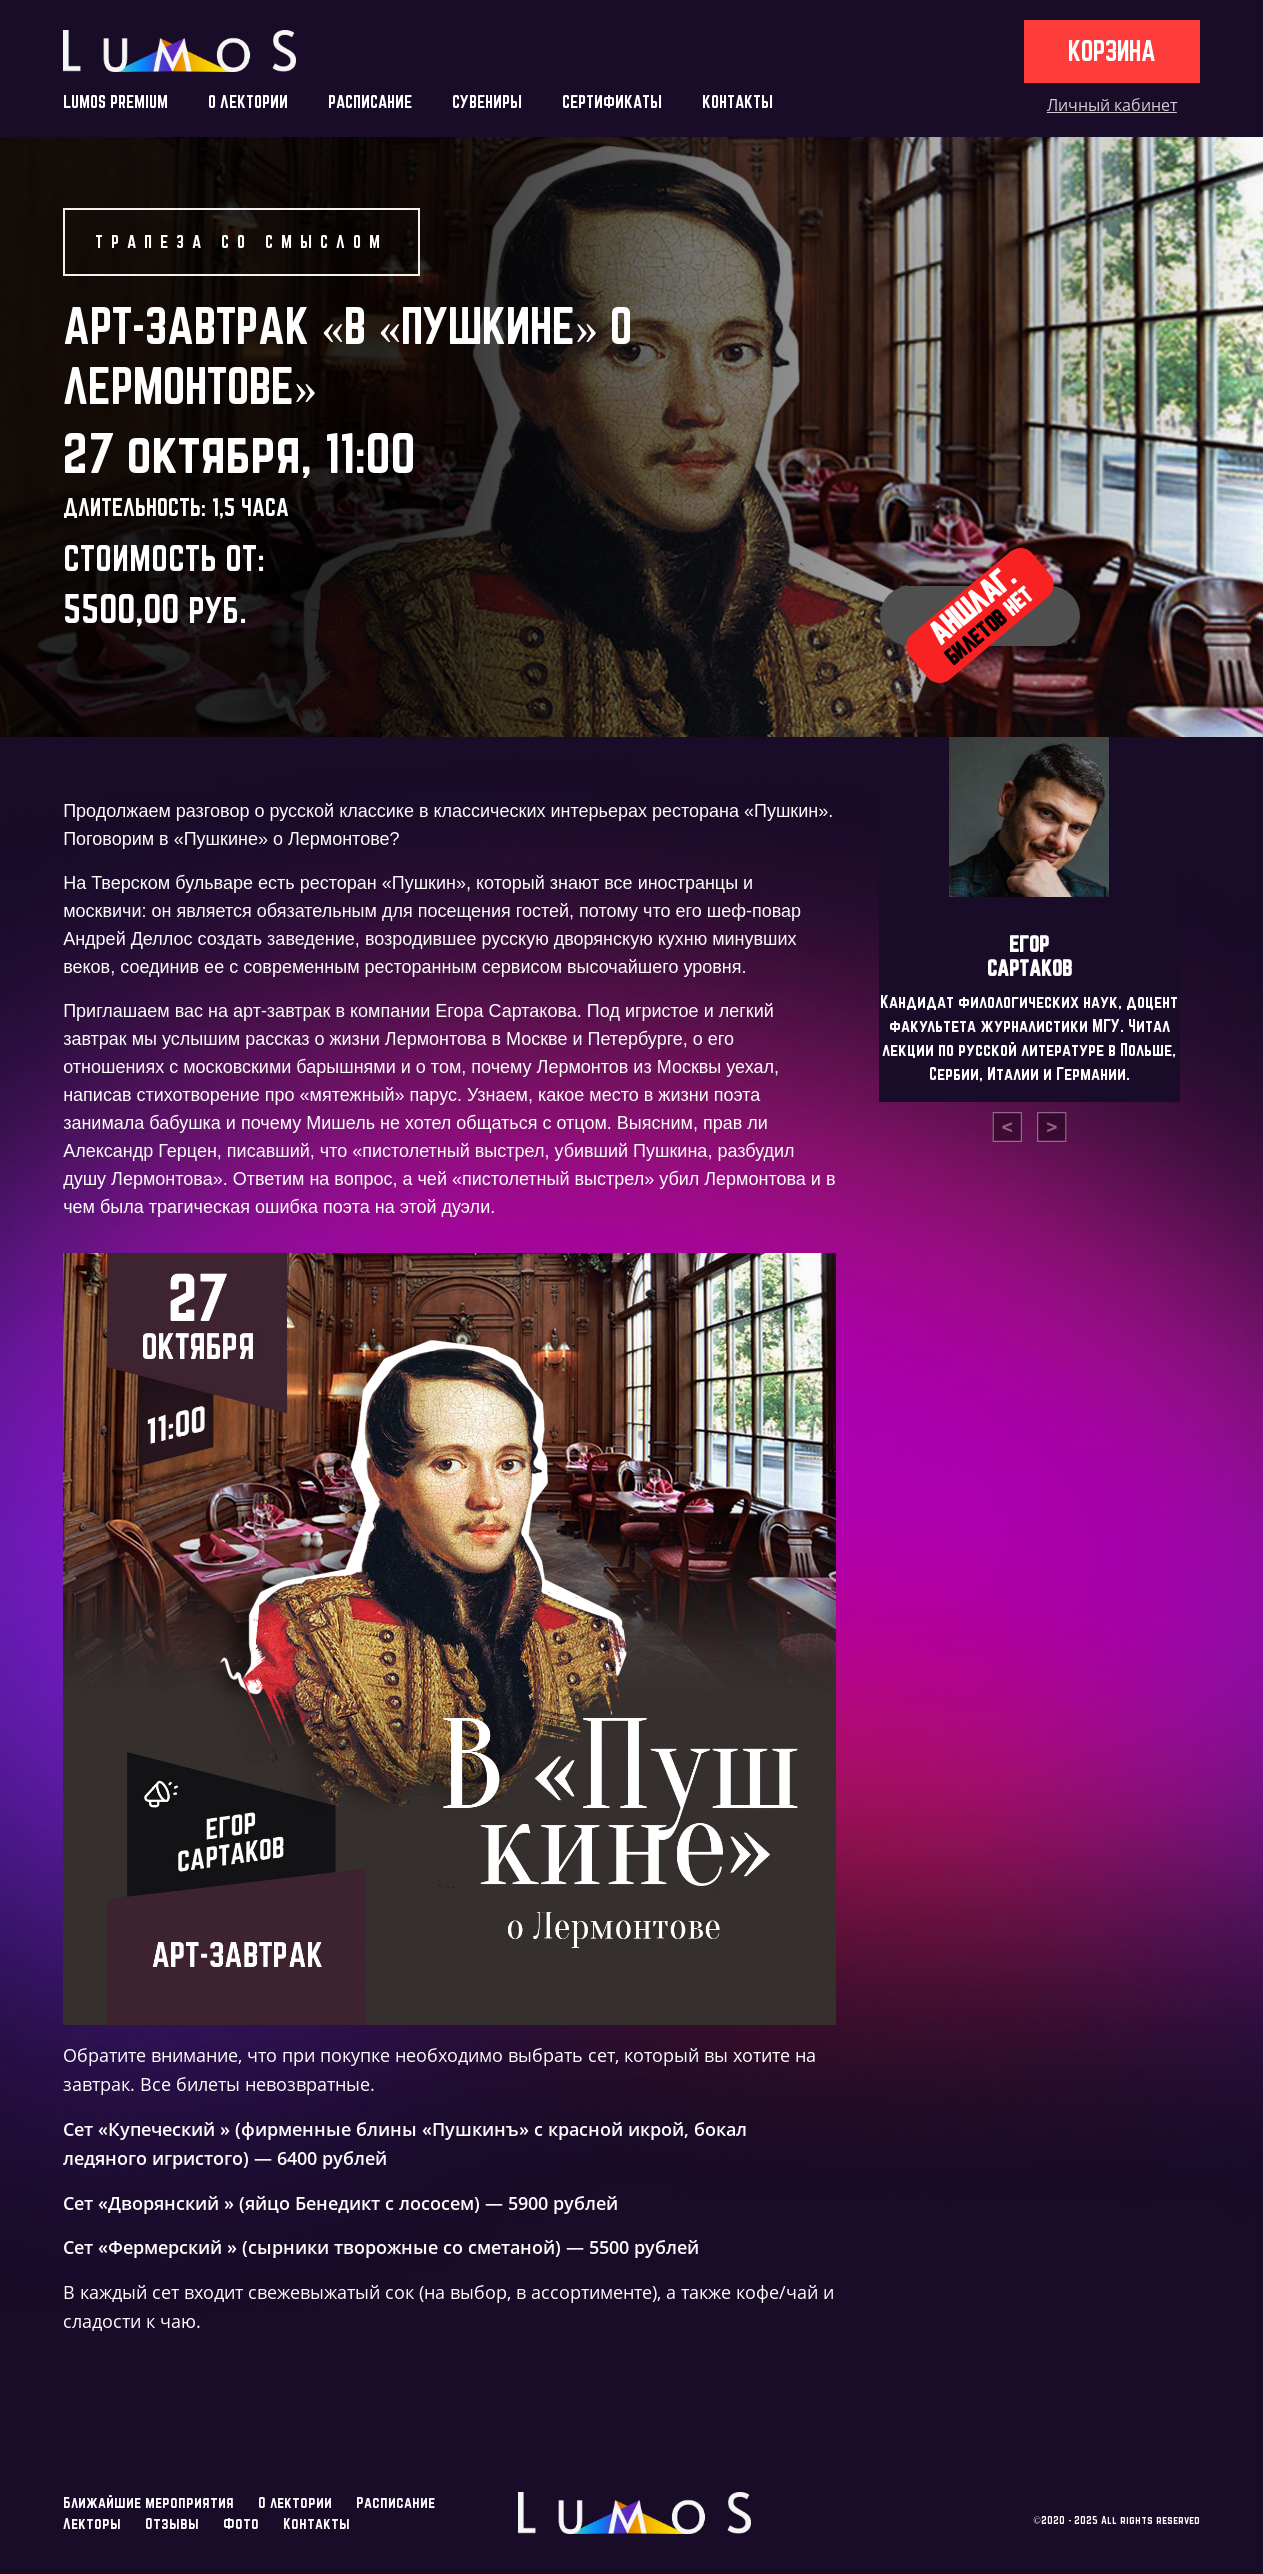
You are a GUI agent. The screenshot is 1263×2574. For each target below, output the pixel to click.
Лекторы (92, 2523)
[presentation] (1007, 1127)
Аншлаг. (979, 614)
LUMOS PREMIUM (115, 101)
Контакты (316, 2523)
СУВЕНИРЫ (487, 101)
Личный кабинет (1112, 105)
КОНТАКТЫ (737, 101)
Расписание (395, 2502)
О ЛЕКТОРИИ (248, 101)
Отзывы (172, 2523)
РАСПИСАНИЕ (370, 101)
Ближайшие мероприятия (148, 2502)
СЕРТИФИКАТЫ (612, 101)
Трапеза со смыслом (241, 241)
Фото (241, 2523)
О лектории (295, 2502)
